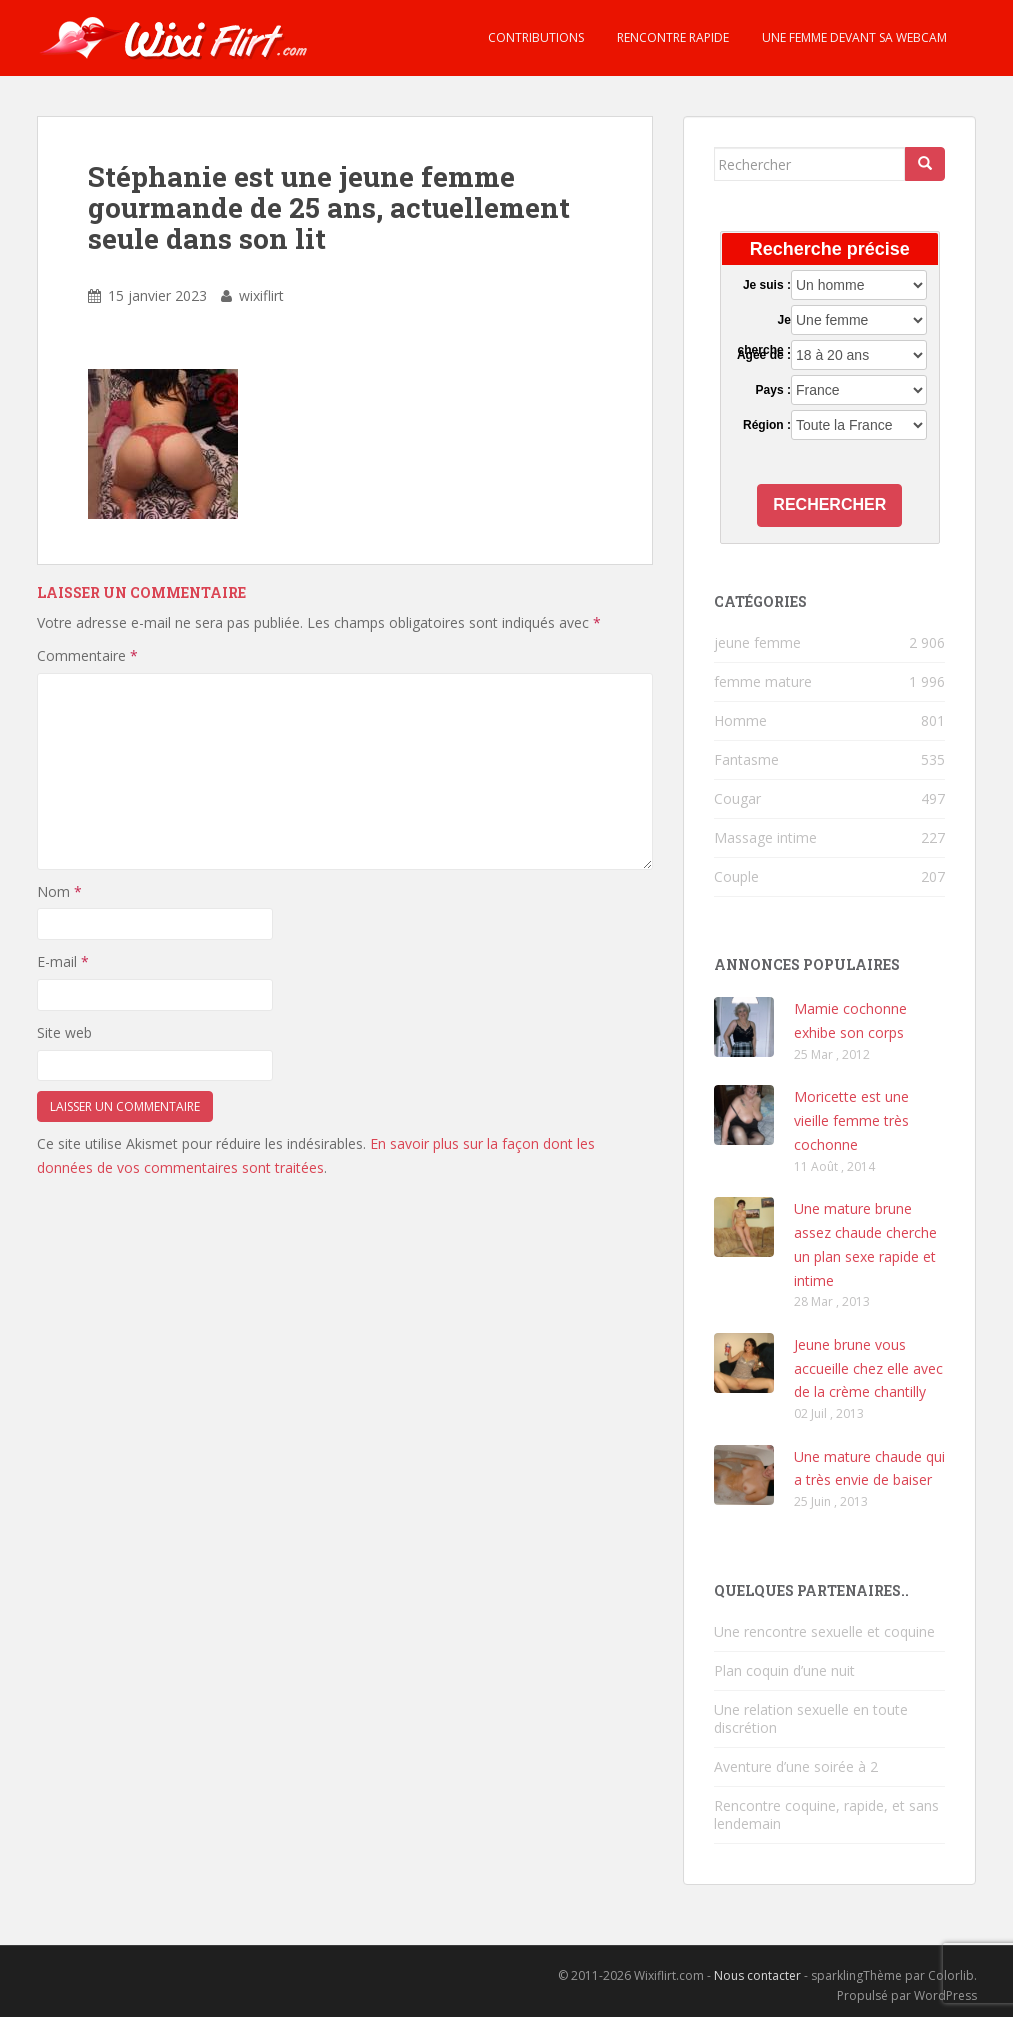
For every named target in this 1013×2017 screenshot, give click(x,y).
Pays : (773, 390)
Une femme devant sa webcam (853, 37)
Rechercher (829, 504)
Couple (736, 876)
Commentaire (87, 655)
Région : (767, 425)
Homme (740, 720)
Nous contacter (757, 1975)
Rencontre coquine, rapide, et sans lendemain (826, 1814)
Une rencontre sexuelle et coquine (824, 1631)
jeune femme (757, 642)
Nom (59, 891)
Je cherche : (764, 321)
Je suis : (767, 285)
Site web (64, 1032)
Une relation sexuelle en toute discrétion (811, 1718)
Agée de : (764, 355)
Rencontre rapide (671, 37)
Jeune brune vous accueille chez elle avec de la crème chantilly (868, 1368)
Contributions (534, 37)
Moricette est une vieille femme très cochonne (851, 1120)
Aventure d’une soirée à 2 (796, 1766)
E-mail (63, 961)
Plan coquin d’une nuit (784, 1670)
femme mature (763, 681)
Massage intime (765, 837)
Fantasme (746, 759)
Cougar (737, 798)
